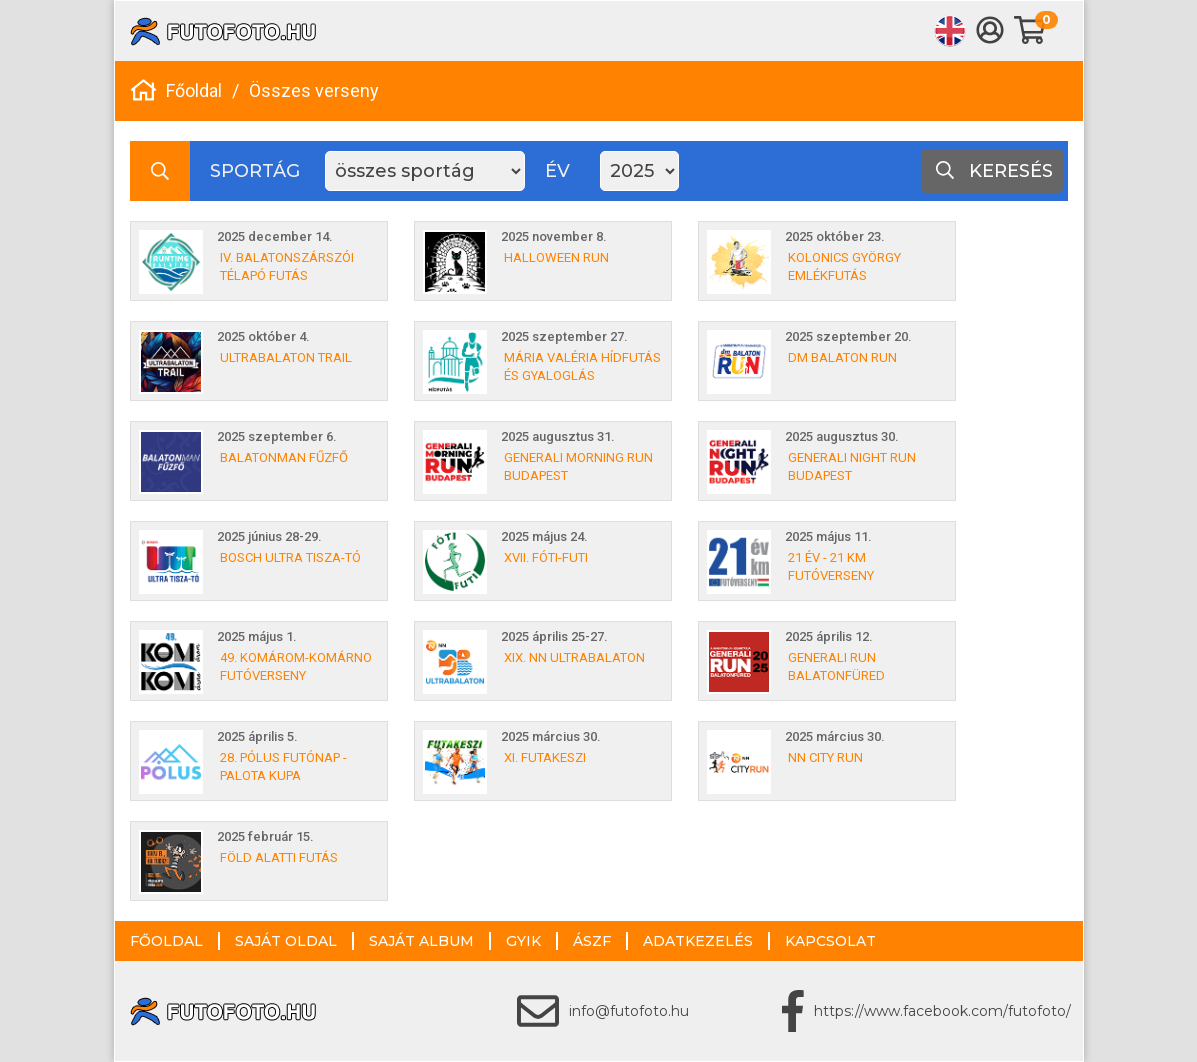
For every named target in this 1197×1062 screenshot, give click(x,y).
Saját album (421, 941)
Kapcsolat (830, 941)
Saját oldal (286, 941)
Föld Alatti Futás (279, 857)
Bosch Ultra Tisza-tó (290, 557)
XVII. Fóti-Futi (546, 557)
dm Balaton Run (842, 357)
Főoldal (194, 90)
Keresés (994, 171)
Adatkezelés (698, 941)
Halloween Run (556, 257)
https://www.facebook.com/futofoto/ (942, 1011)
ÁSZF (592, 941)
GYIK (523, 941)
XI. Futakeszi (545, 757)
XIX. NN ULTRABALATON (574, 657)
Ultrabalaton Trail (286, 357)
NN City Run (825, 757)
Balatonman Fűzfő (284, 457)
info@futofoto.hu (629, 1011)
